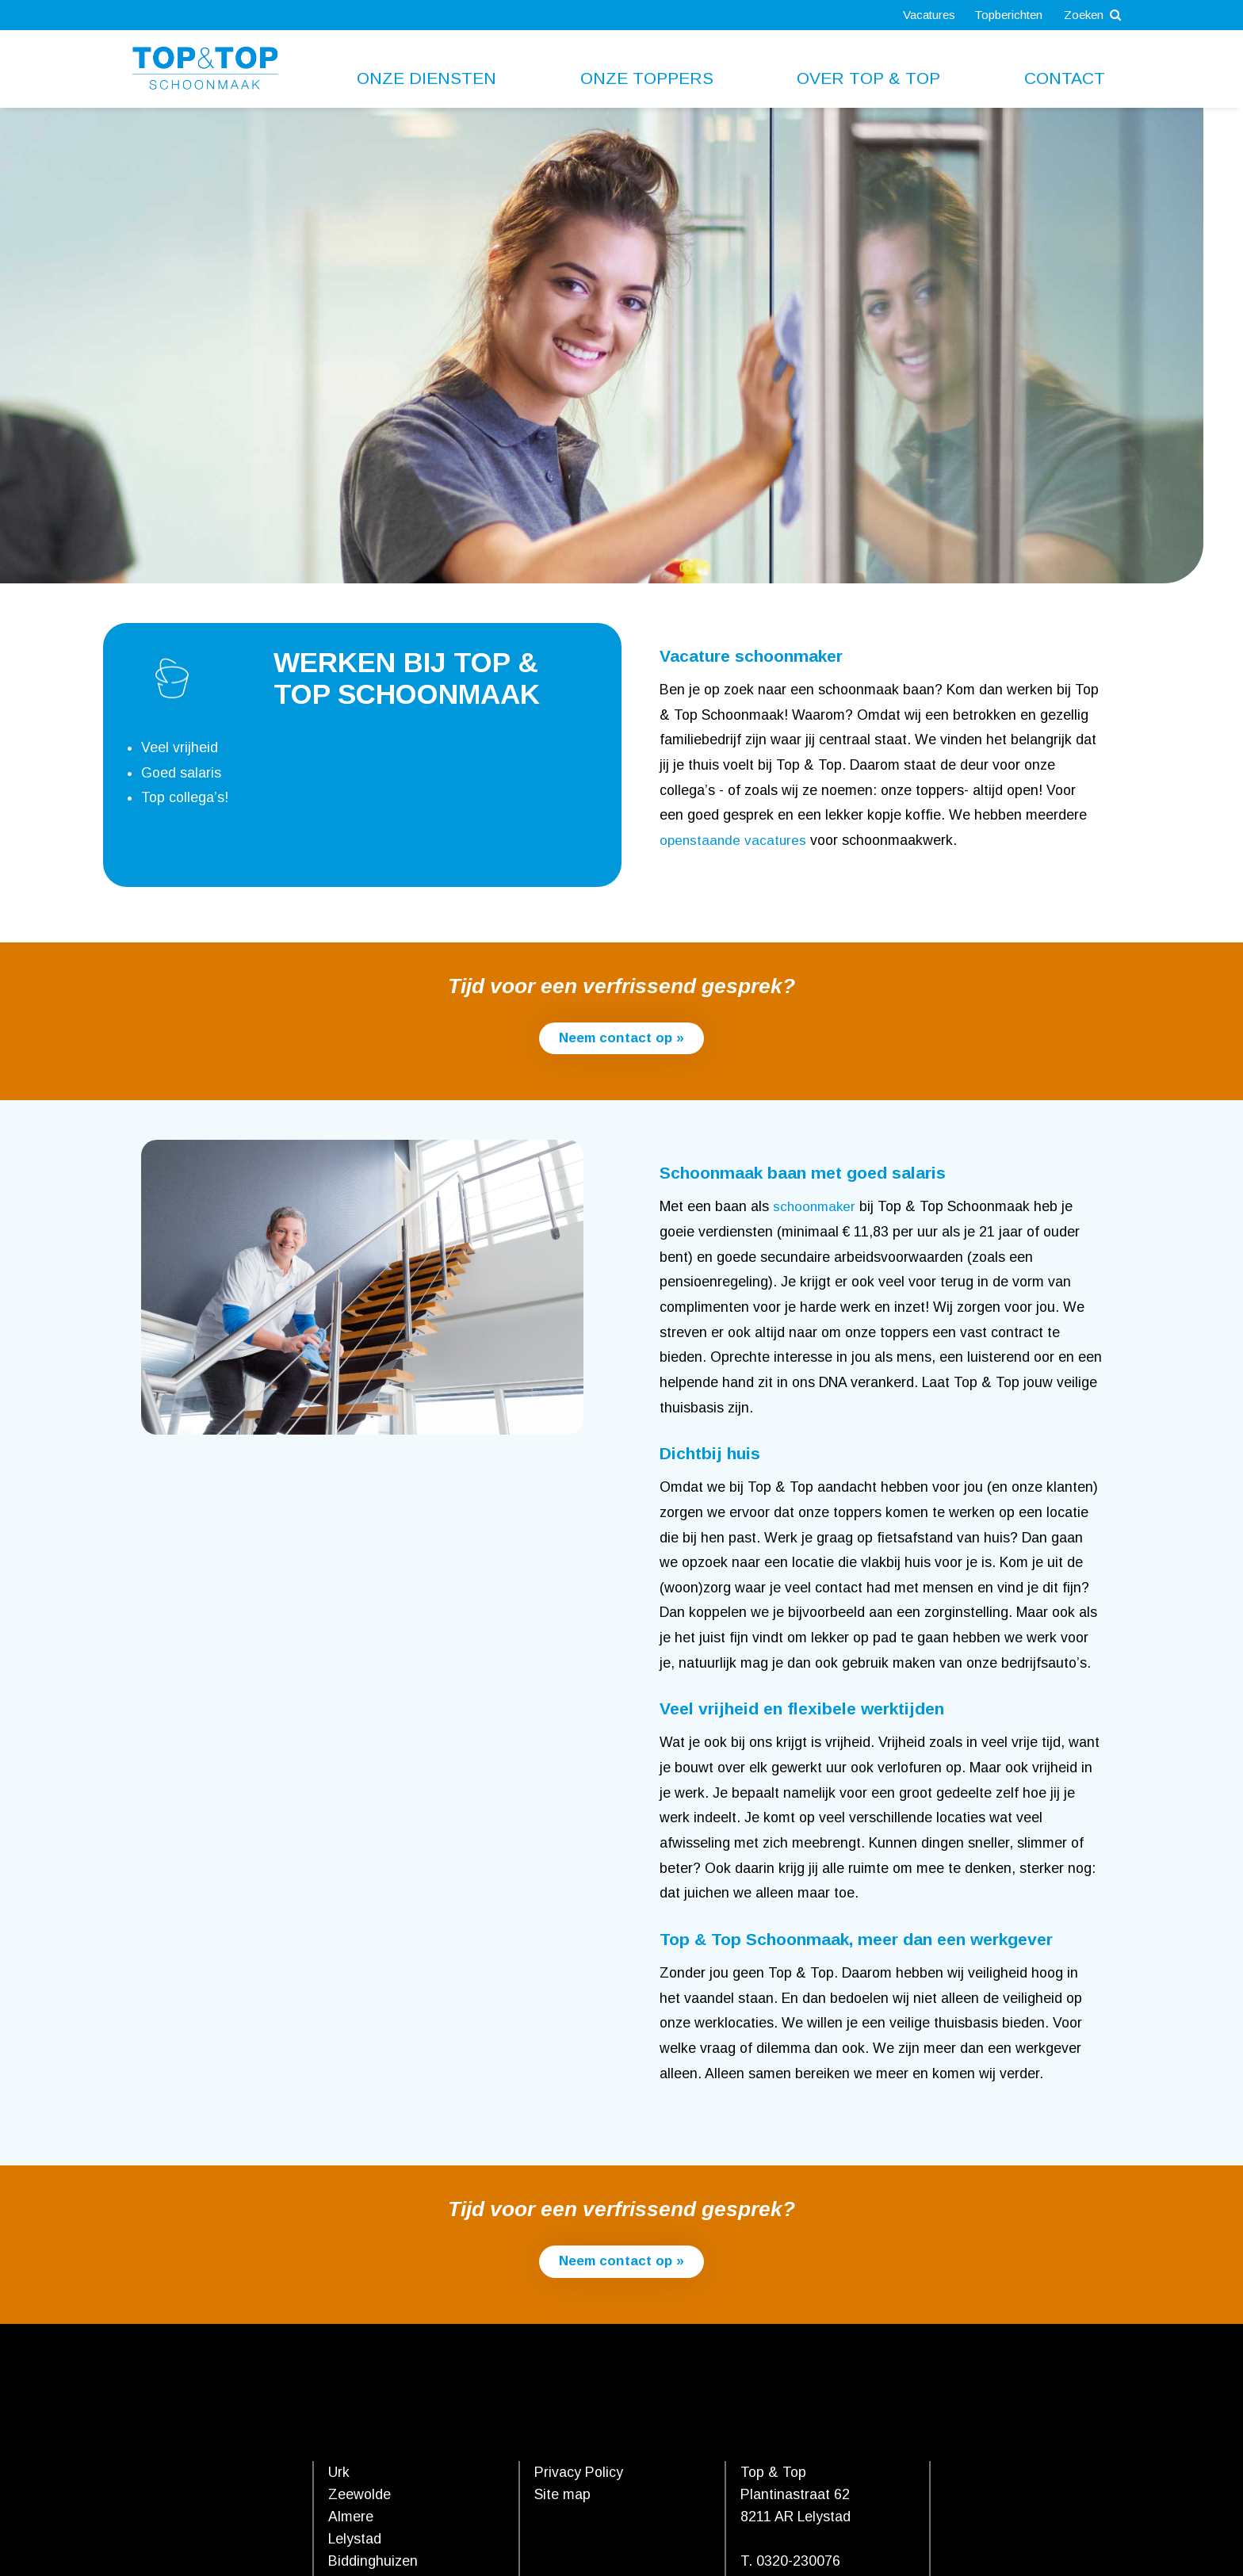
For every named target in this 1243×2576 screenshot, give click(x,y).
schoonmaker (816, 1207)
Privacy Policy (578, 2473)
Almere (350, 2517)
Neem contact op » (621, 1038)
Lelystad (354, 2539)
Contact (1064, 78)
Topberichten (1001, 14)
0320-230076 (798, 2562)
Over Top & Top (868, 78)
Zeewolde (359, 2495)
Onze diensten (426, 78)
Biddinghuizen (373, 2562)
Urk (339, 2473)
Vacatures (919, 14)
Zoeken (1090, 14)
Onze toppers (646, 78)
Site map (562, 2495)
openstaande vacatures (734, 840)
